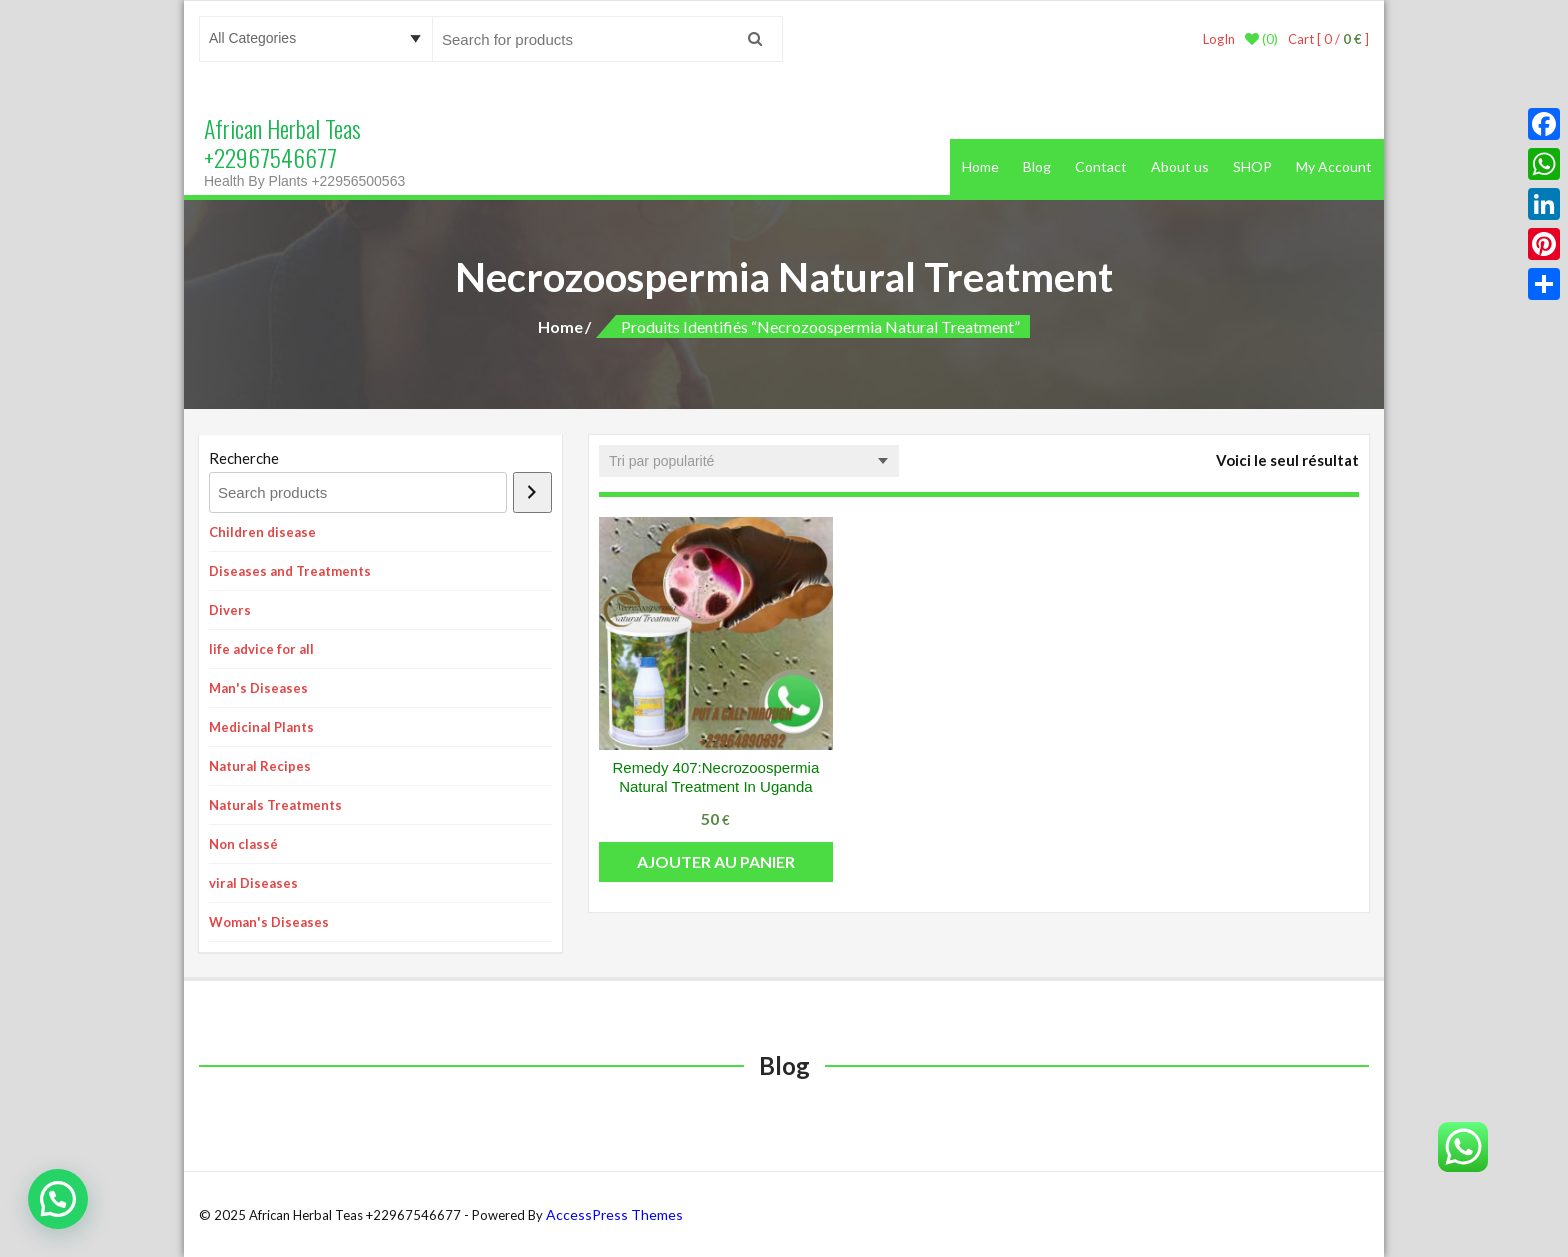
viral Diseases (253, 883)
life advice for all (261, 649)
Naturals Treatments (275, 805)
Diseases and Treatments (290, 571)
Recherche (244, 458)
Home (980, 166)
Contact (1101, 166)
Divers (230, 610)
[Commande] (749, 461)
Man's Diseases (258, 688)
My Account (1334, 166)
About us (1180, 166)
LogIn (1219, 39)
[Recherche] (532, 492)
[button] (58, 1199)
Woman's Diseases (269, 922)
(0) (1261, 39)
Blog (1037, 166)
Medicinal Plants (261, 727)
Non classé (243, 844)
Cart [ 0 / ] (1328, 39)
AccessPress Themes (614, 1214)
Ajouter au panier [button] (716, 861)
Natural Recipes (260, 766)
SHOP (1252, 166)
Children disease (262, 532)
